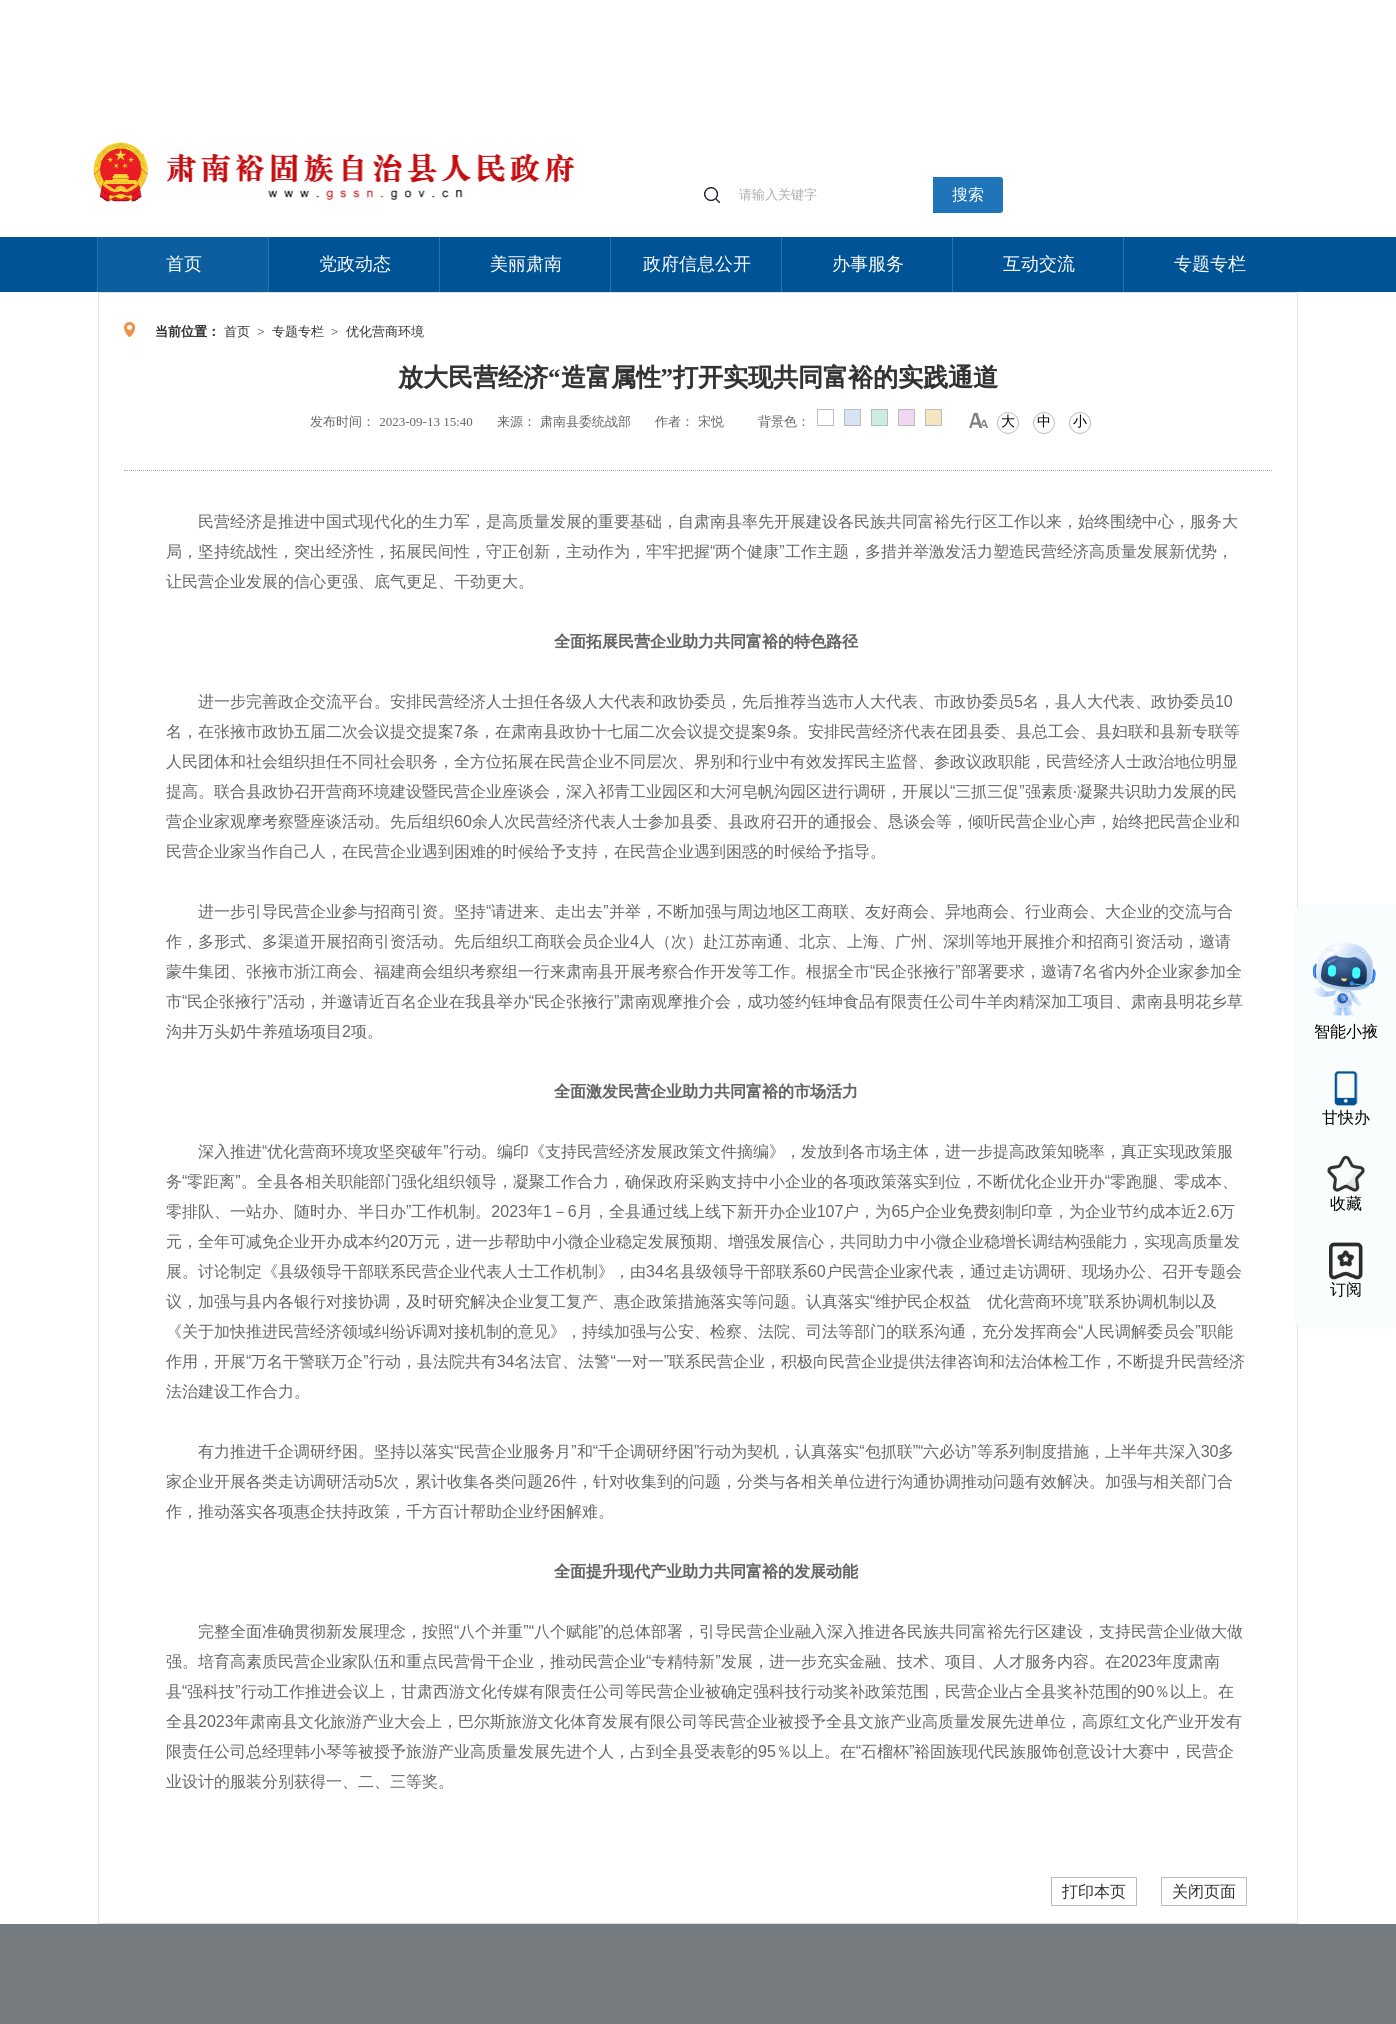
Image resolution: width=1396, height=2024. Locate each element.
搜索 (968, 194)
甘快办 (1346, 1117)
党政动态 (355, 264)
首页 (184, 264)
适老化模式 (1060, 9)
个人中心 (978, 10)
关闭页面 (1204, 1891)
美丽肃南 (526, 264)
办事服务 (868, 264)
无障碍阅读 (1150, 9)
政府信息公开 (697, 264)
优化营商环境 (385, 331)
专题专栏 (1210, 264)
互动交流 (1039, 264)
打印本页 (1094, 1891)
